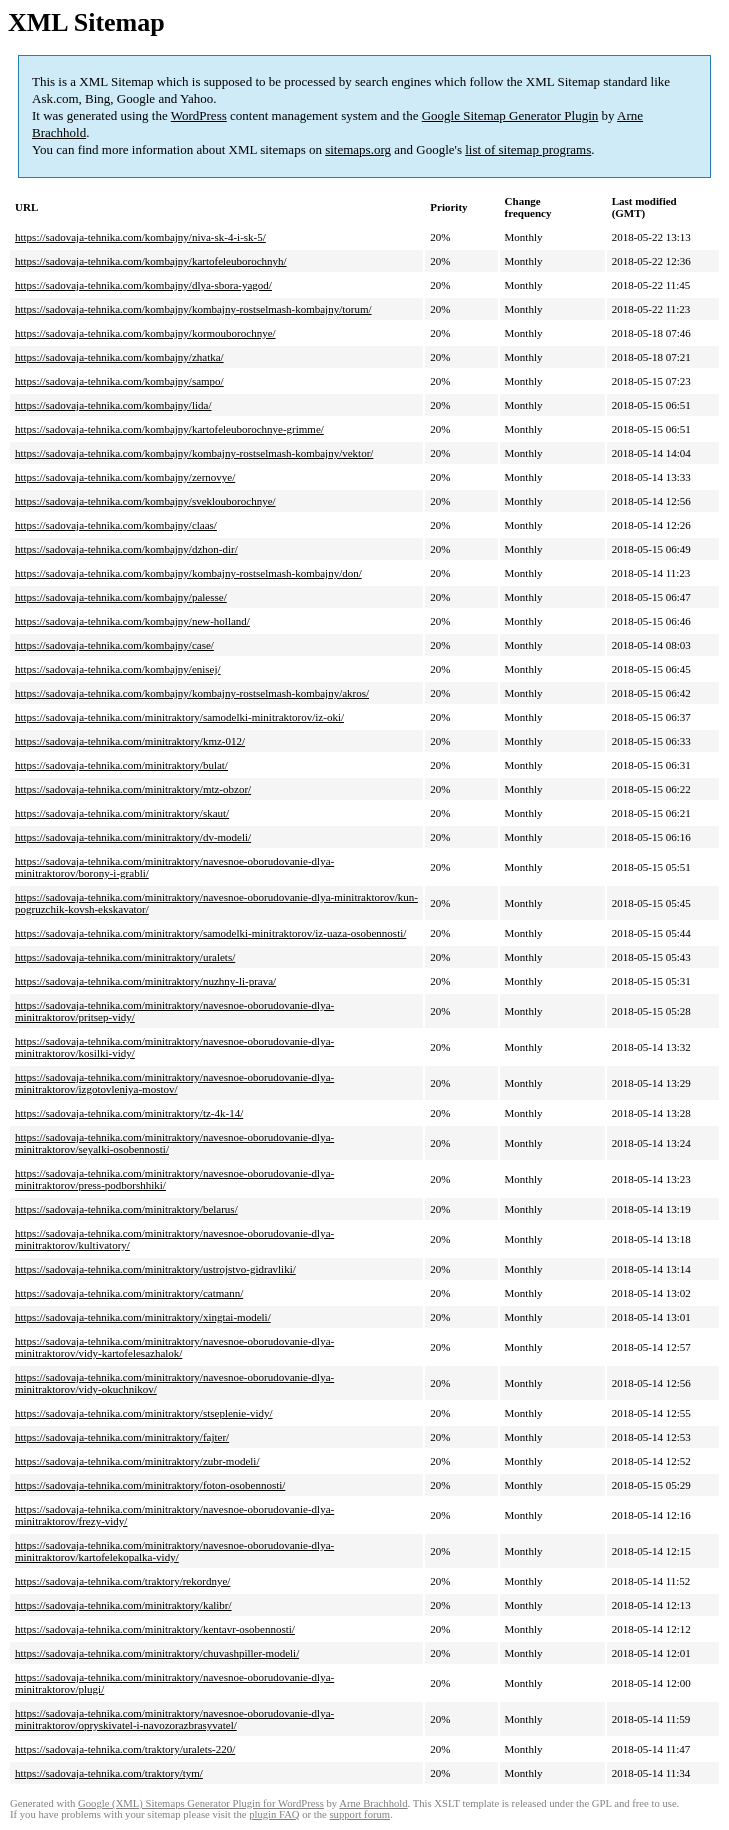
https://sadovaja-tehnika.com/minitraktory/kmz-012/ (130, 741)
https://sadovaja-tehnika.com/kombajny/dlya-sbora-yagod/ (143, 285)
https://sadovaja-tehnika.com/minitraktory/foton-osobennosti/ (150, 1485)
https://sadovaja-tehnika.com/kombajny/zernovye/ (125, 477)
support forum (359, 1814)
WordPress (199, 115)
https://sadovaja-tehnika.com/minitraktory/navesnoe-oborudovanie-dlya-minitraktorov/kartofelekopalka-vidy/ (174, 1551)
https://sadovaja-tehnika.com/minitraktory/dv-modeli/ (133, 837)
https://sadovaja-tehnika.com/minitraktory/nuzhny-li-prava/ (145, 981)
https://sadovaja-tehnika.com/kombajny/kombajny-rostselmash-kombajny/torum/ (193, 309)
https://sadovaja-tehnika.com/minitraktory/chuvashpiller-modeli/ (157, 1653)
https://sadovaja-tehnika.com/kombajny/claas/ (116, 525)
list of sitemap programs (528, 149)
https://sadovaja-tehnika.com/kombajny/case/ (114, 645)
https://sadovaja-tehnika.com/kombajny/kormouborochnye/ (145, 333)
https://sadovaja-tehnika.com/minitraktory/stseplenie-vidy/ (144, 1413)
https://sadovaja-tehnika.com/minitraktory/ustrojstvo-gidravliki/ (155, 1269)
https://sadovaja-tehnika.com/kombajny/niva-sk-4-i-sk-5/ (140, 237)
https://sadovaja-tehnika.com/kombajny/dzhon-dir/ (126, 549)
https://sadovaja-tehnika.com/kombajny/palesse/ (121, 597)
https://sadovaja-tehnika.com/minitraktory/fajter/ (122, 1437)
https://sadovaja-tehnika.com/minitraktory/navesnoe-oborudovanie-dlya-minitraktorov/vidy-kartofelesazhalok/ (174, 1347)
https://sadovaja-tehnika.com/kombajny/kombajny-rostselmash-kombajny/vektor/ (194, 453)
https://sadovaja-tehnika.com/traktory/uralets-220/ (125, 1749)
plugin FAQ (274, 1814)
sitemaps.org (358, 149)
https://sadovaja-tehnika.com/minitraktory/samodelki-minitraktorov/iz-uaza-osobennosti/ (210, 933)
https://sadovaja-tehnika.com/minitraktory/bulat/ (121, 765)
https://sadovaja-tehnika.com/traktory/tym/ (109, 1773)
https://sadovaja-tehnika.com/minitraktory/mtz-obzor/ (133, 789)
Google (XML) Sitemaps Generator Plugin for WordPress (201, 1803)
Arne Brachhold (373, 1803)
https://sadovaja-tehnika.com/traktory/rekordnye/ (122, 1581)
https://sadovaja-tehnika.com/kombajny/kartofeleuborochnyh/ (151, 261)
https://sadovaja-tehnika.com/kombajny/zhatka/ (119, 357)
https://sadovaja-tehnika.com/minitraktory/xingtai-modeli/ (143, 1317)
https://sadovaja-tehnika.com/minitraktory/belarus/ (126, 1209)
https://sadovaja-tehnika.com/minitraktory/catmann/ (129, 1293)
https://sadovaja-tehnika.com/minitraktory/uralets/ (125, 957)
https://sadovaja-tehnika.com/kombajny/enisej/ (118, 669)
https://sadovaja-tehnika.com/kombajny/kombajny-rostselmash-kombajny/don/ (188, 573)
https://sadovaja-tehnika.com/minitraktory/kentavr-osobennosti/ (155, 1629)
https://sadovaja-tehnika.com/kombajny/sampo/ (119, 381)
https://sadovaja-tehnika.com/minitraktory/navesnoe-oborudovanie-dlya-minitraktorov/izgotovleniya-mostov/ (174, 1083)
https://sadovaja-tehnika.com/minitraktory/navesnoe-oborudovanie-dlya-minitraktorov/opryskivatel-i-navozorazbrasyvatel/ (174, 1719)
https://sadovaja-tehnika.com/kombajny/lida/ (113, 405)
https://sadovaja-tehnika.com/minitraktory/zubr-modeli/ (137, 1461)
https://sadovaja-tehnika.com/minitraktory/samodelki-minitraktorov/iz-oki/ (179, 717)
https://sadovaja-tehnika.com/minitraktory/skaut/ (122, 813)
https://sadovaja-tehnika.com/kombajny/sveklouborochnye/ (145, 501)
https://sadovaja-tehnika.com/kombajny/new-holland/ (132, 621)
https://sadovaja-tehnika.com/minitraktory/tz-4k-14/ (129, 1113)
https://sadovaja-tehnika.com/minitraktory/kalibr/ (123, 1605)
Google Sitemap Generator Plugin (510, 115)
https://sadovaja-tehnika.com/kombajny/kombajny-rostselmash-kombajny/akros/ (192, 693)
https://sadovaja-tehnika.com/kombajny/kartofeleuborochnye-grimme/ (169, 429)
